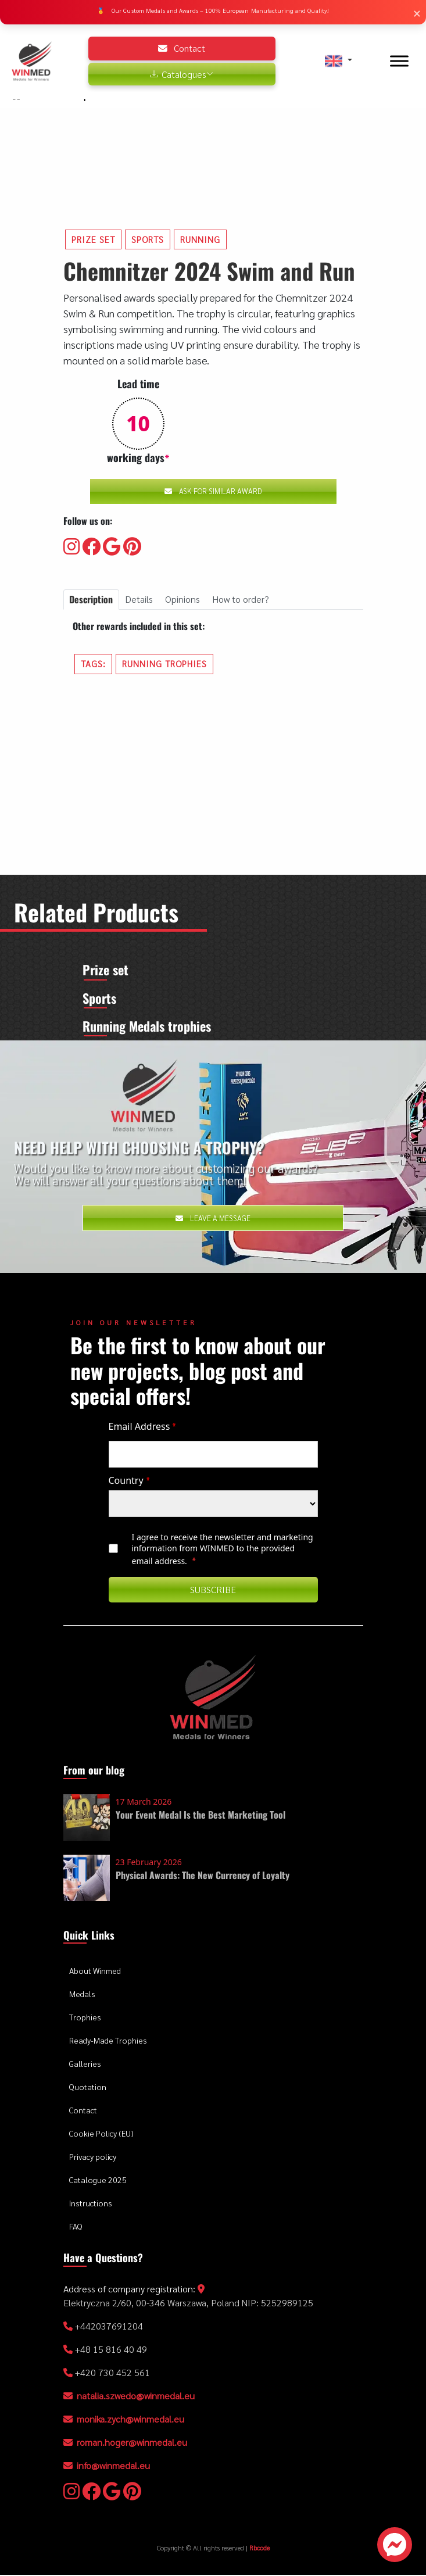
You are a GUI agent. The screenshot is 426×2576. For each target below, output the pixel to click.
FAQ (76, 2228)
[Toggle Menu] (399, 60)
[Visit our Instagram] (71, 547)
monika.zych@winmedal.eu (130, 2420)
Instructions (90, 2204)
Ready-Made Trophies (108, 2042)
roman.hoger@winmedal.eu (132, 2443)
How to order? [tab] (241, 599)
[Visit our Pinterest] (132, 547)
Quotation (87, 2088)
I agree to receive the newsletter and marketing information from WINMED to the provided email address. (222, 1550)
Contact (182, 48)
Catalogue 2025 (98, 2181)
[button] (338, 61)
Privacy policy (92, 2158)
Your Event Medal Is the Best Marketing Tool (200, 1816)
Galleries (85, 2065)
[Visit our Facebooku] (91, 547)
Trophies (85, 2018)
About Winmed (95, 1972)
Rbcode (259, 2548)
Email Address (143, 1427)
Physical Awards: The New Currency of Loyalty (202, 1876)
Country (129, 1481)
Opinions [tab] (182, 599)
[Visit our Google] (112, 547)
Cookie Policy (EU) (101, 2135)
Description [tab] (91, 599)
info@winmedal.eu (113, 2466)
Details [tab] (139, 599)
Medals (82, 1995)
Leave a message (213, 1219)
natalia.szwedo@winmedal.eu (136, 2397)
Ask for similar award (213, 491)
